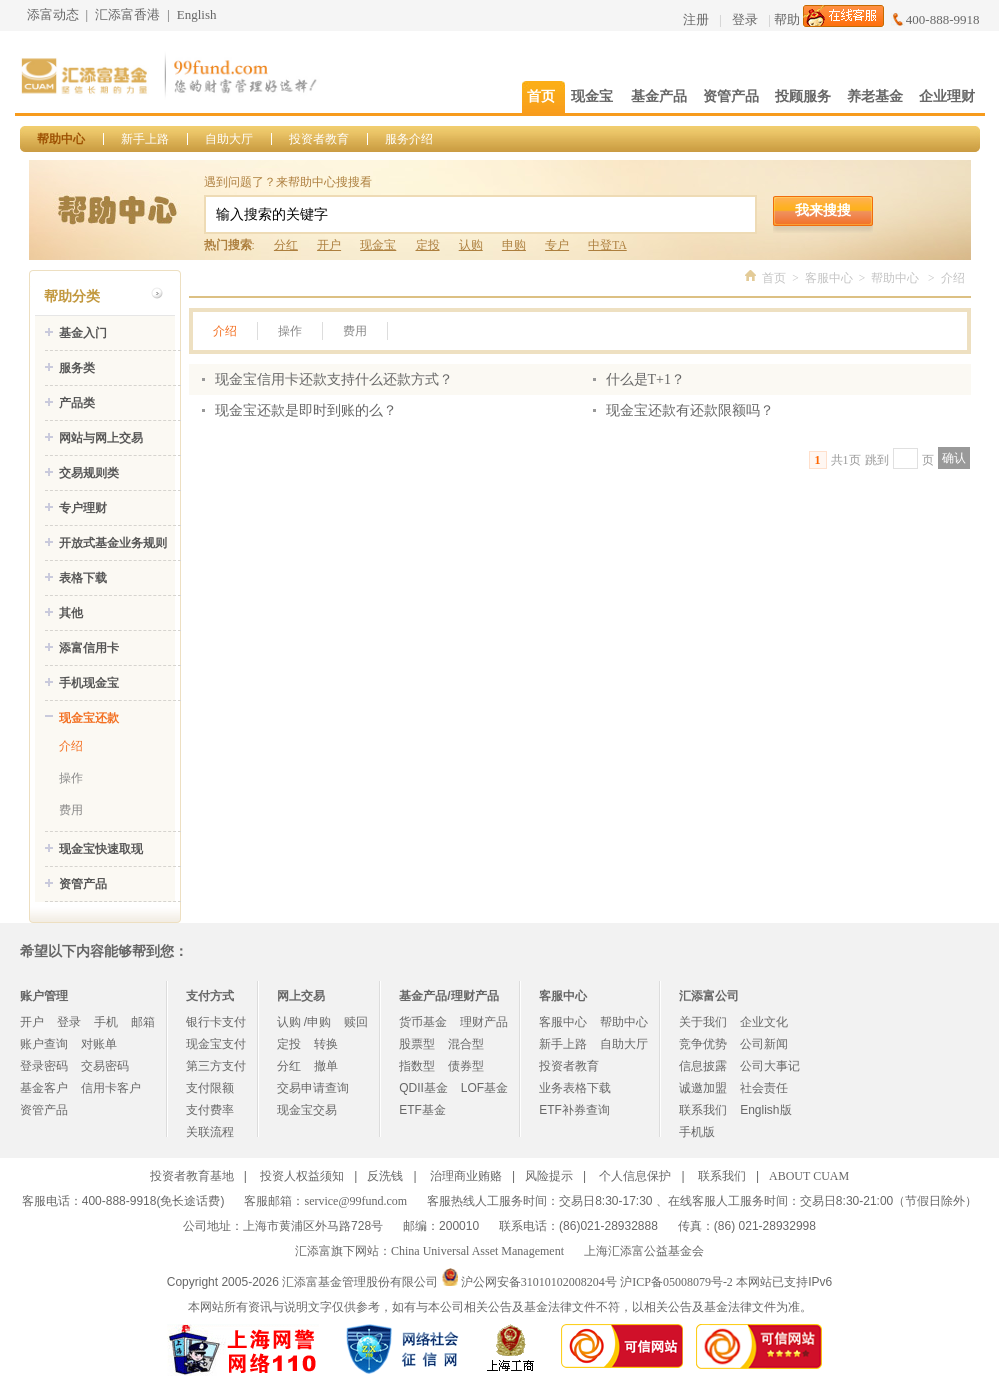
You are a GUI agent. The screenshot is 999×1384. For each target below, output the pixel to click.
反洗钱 (385, 1176)
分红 (286, 245)
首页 (774, 278)
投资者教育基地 (192, 1176)
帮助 (787, 19)
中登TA (607, 245)
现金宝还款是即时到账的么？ (306, 410)
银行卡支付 (216, 1022)
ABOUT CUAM (809, 1176)
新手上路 (145, 139)
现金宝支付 (216, 1044)
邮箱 (143, 1022)
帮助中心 (61, 139)
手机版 (697, 1132)
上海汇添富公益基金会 (644, 1251)
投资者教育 (319, 139)
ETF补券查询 (574, 1110)
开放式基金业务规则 (113, 543)
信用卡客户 (111, 1088)
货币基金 (423, 1022)
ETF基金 (422, 1110)
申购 (514, 245)
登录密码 (44, 1066)
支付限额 (210, 1088)
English (197, 14)
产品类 (77, 403)
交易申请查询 (313, 1088)
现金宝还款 (89, 718)
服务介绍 (409, 139)
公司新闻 (764, 1044)
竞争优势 (703, 1044)
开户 (329, 245)
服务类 (77, 368)
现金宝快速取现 (101, 849)
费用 (71, 810)
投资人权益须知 (302, 1176)
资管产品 (83, 884)
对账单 (99, 1044)
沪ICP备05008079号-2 (676, 1282)
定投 (428, 245)
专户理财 (83, 508)
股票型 (417, 1044)
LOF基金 (484, 1088)
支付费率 (210, 1110)
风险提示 (549, 1176)
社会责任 (764, 1088)
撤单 (326, 1066)
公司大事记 (770, 1066)
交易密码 (105, 1066)
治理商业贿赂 (466, 1176)
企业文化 (764, 1022)
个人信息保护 (635, 1176)
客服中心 (829, 278)
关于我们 (703, 1022)
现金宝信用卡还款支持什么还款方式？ (334, 379)
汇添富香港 (127, 14)
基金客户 (44, 1088)
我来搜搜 (823, 210)
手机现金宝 (89, 683)
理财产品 (484, 1022)
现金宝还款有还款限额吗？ (690, 410)
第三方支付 (216, 1066)
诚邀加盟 (703, 1088)
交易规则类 (89, 473)
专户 (557, 245)
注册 (696, 19)
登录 (745, 19)
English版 (765, 1110)
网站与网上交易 (101, 438)
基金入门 (83, 333)
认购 (471, 245)
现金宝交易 (307, 1110)
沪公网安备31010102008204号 (539, 1282)
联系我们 (703, 1110)
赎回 (356, 1022)
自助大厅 (229, 139)
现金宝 (378, 245)
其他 (71, 613)
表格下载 (83, 578)
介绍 (71, 746)
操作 (71, 778)
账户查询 (44, 1044)
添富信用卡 (89, 648)
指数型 (417, 1066)
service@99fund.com (355, 1201)
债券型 (466, 1066)
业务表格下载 (575, 1088)
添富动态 (53, 14)
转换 (326, 1044)
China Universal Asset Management (477, 1251)
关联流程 (210, 1132)
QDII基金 (423, 1088)
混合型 (466, 1044)
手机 (106, 1022)
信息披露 (703, 1066)
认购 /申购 (304, 1022)
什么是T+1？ (645, 379)
